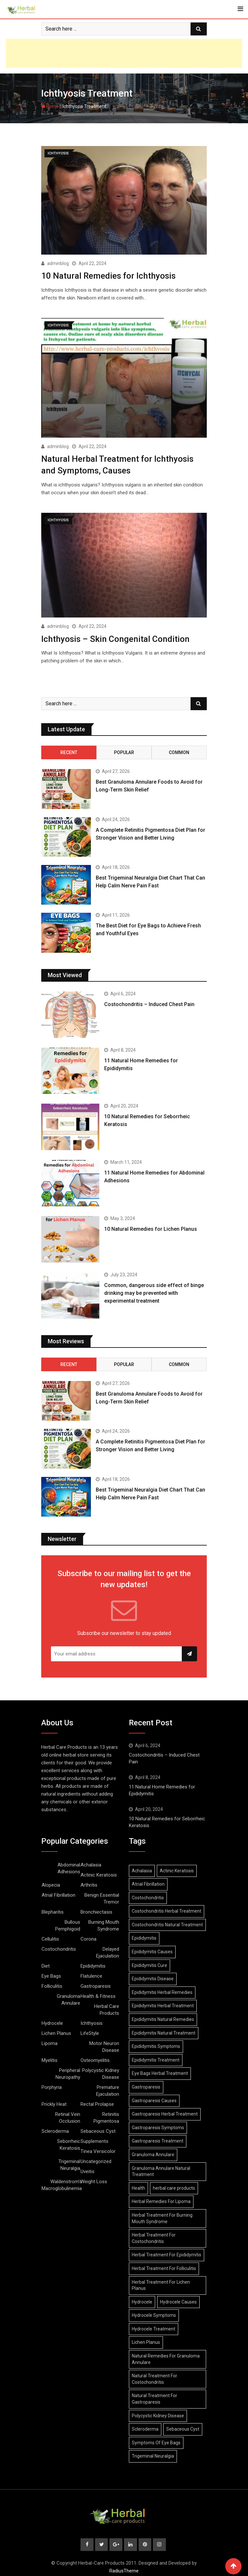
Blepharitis (53, 1910)
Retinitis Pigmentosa (106, 2115)
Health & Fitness (98, 1994)
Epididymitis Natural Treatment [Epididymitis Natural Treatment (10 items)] (163, 2030)
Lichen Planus (56, 2031)
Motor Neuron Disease (104, 2044)
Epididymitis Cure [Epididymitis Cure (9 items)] (149, 1963)
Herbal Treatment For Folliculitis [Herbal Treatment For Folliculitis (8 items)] (164, 2266)
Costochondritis (59, 1947)
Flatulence (91, 1974)
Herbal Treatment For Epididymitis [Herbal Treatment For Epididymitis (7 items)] (166, 2252)
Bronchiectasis (96, 1910)
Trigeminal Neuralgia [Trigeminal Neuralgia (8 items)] (153, 2454)
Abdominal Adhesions (68, 1866)
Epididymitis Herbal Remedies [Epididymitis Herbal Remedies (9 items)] (162, 1990)
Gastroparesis (96, 1984)
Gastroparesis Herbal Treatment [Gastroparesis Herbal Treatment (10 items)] (165, 2112)
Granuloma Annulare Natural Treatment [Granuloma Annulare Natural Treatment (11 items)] (161, 2169)
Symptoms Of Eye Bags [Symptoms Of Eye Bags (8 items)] (156, 2440)
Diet (46, 1964)
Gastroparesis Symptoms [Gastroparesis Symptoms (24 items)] (158, 2125)
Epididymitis (93, 1964)
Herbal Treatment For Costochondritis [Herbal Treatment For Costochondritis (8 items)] (154, 2236)
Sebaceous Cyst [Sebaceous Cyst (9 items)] (182, 2427)
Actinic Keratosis (99, 1873)
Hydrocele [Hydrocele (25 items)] (142, 2299)
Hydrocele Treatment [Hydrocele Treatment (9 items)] (153, 2326)
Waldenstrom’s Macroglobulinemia (62, 2182)
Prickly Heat (54, 2102)
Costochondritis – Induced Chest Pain (149, 1002)
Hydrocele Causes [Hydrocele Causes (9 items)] (178, 2299)
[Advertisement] (124, 53)
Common (179, 750)
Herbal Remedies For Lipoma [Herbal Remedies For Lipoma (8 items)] (161, 2199)
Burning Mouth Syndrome (103, 1923)
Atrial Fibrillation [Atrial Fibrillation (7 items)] (148, 1881)
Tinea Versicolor (98, 2149)
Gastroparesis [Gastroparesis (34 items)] (146, 2084)
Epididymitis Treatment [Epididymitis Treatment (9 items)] (156, 2057)
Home (50, 106)
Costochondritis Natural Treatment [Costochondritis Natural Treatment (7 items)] (167, 1922)
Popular (124, 750)
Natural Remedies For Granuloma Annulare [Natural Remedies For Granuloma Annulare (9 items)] (166, 2357)
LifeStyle (90, 2031)
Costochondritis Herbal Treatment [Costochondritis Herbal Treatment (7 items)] (166, 1909)
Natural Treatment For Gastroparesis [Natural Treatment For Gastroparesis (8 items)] (154, 2397)
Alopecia (51, 1883)
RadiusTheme (124, 2569)
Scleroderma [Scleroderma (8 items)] (145, 2427)
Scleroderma (55, 2129)
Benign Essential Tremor (101, 1896)
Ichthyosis (92, 2021)
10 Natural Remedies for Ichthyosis (108, 275)
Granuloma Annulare (68, 1997)
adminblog (58, 263)
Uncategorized (96, 2159)
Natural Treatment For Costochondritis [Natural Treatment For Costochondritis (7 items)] (154, 2377)
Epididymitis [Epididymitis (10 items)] (144, 1936)
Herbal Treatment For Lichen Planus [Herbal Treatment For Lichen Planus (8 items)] (161, 2283)
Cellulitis (50, 1937)
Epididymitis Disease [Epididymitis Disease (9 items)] (153, 1976)
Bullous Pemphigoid (67, 1923)
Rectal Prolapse (97, 2102)
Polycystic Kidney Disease (100, 2071)
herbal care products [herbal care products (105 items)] (174, 2185)
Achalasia (91, 1863)
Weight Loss (94, 2179)
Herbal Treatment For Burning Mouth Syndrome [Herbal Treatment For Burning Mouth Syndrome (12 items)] (162, 2216)
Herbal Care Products (106, 2007)
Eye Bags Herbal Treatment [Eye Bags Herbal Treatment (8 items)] (160, 2071)
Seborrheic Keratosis (68, 2142)
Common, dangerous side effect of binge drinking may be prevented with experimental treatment (154, 1291)
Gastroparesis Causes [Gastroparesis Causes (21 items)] (154, 2098)
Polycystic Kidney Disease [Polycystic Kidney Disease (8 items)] (158, 2413)
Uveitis (87, 2169)
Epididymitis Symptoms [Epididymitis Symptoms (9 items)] (156, 2044)
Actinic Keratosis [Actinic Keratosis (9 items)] (177, 1868)
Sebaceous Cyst (98, 2129)
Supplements (94, 2139)
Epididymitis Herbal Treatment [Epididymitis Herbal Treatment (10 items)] (163, 2003)
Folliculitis (52, 1984)
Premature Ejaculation (107, 2088)
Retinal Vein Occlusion (67, 2115)
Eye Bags (51, 1974)
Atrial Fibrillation (58, 1893)
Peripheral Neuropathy (68, 2071)
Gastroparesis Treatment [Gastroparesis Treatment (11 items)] (157, 2139)
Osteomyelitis (95, 2058)
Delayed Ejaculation (107, 1950)
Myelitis (49, 2058)
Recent (68, 750)
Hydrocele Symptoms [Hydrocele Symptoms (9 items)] (154, 2313)
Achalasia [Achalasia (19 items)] (142, 1868)
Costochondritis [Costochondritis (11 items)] (148, 1895)
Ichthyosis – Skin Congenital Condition (115, 637)
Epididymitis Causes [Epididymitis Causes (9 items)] (152, 1949)
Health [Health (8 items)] (138, 2185)
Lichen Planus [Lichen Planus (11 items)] (146, 2340)
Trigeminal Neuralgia (69, 2162)
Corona (88, 1937)
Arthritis (89, 1883)
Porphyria (52, 2085)
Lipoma (49, 2041)
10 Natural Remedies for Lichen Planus (150, 1227)
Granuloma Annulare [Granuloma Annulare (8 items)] (153, 2152)
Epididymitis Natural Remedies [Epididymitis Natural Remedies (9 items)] (163, 2017)
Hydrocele (52, 2021)
